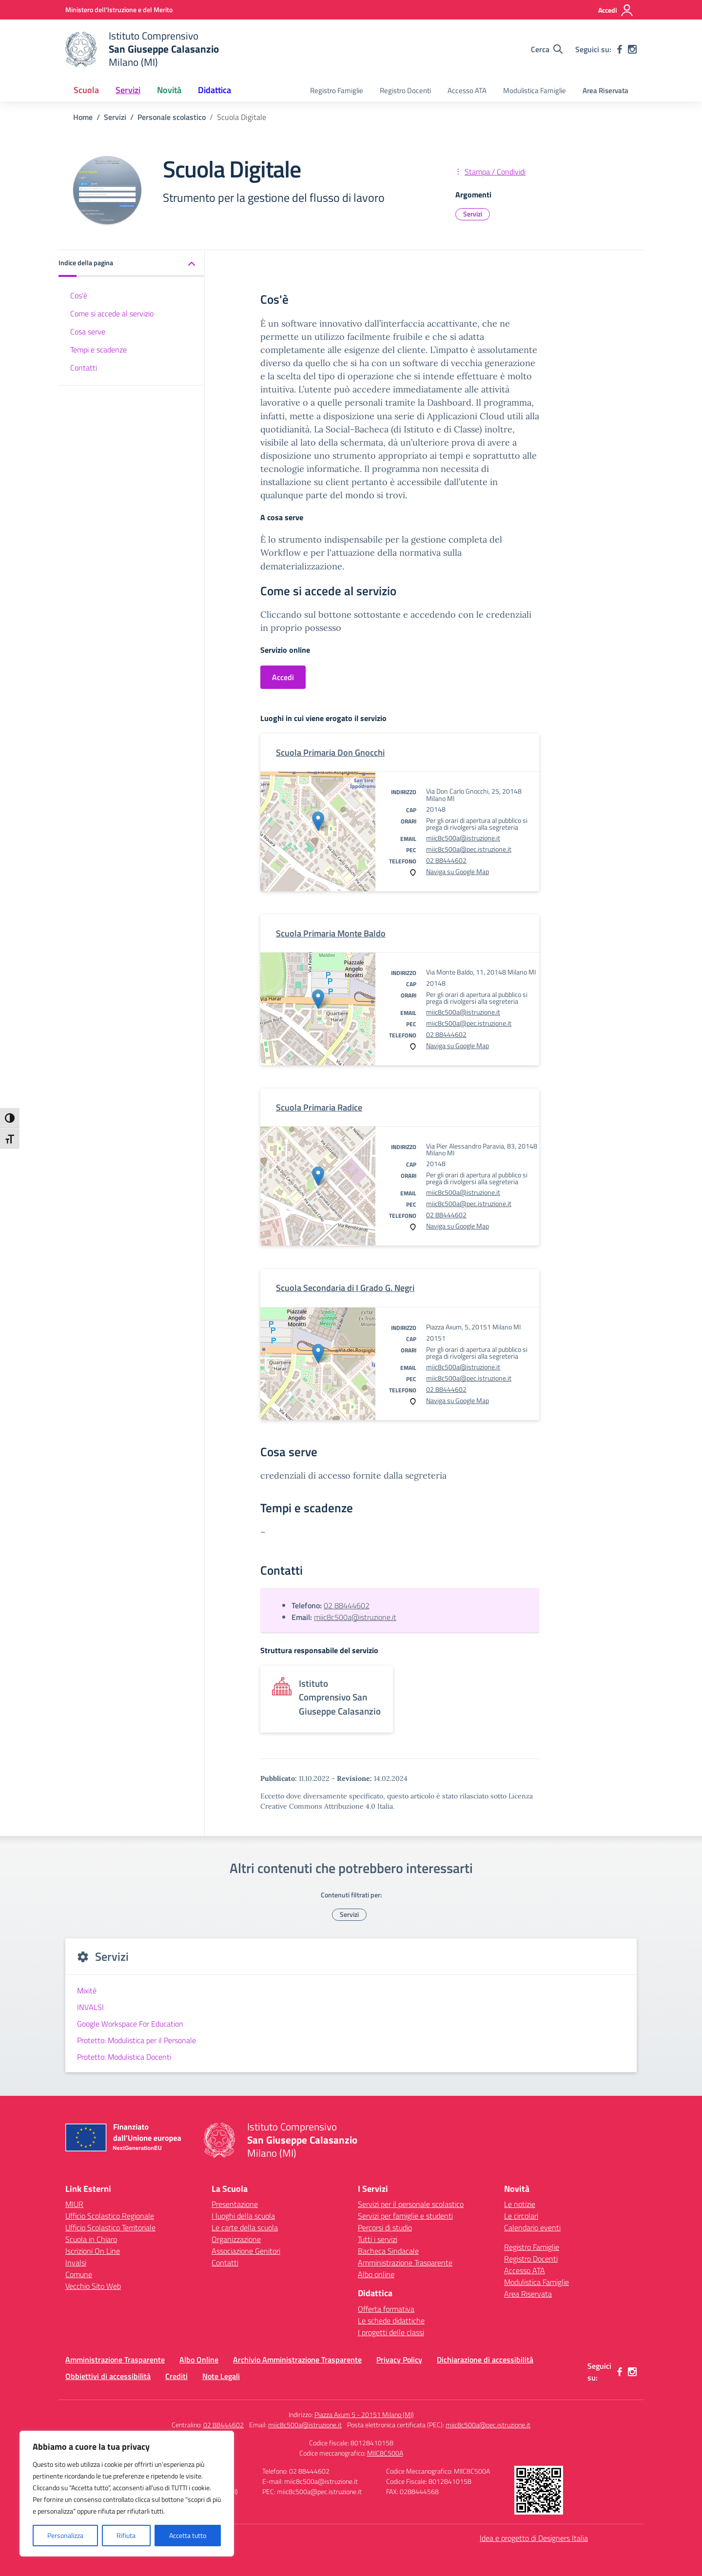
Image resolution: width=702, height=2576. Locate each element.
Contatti (83, 367)
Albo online (376, 2274)
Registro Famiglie (336, 90)
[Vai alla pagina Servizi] (115, 117)
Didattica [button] (214, 90)
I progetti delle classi (391, 2332)
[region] (127, 2493)
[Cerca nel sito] (547, 49)
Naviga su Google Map (457, 871)
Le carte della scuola (245, 2227)
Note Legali (221, 2376)
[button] (131, 263)
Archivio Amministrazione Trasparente (297, 2359)
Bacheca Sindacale (388, 2251)
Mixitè (87, 1990)
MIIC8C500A (385, 2453)
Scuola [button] (86, 90)
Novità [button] (169, 90)
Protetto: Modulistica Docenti (124, 2057)
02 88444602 (446, 860)
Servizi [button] (128, 90)
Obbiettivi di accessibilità (108, 2376)
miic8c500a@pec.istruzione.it (468, 849)
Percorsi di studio (385, 2227)
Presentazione (235, 2204)
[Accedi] (616, 10)
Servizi (472, 214)
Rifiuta (126, 2535)
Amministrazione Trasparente (405, 2262)
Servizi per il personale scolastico (411, 2204)
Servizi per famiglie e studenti (405, 2216)
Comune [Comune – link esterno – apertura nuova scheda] (78, 2274)
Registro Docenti (405, 90)
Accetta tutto (187, 2535)
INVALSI (90, 2007)
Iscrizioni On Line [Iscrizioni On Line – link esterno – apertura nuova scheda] (92, 2251)
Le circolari (521, 2216)
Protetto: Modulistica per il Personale (136, 2040)
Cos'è (78, 295)
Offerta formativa (386, 2309)
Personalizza (65, 2535)
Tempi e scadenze (98, 349)
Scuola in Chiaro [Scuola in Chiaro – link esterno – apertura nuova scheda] (91, 2239)
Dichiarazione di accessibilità (485, 2359)
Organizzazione (236, 2239)
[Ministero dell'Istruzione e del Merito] (119, 9)
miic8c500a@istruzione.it (463, 838)
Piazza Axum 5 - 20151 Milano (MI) (364, 2414)
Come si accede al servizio (112, 313)
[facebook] (619, 49)
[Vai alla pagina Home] (83, 117)
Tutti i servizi (377, 2239)
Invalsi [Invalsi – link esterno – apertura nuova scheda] (75, 2262)
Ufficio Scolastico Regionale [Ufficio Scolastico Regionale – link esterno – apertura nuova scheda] (109, 2216)
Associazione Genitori (246, 2251)
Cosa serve (87, 331)
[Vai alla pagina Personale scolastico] (171, 117)
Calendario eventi (532, 2227)
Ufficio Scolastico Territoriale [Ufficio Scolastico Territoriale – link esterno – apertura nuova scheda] (110, 2227)
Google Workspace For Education (130, 2024)
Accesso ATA (467, 90)
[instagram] (632, 49)
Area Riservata (605, 90)
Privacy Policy (399, 2359)
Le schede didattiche (391, 2320)
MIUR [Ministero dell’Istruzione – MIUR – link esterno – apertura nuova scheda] (74, 2204)
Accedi (283, 677)
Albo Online (198, 2359)
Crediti (176, 2376)
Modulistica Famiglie (534, 90)
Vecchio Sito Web (93, 2286)
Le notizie (519, 2204)
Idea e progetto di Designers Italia (534, 2538)
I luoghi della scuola (243, 2216)
